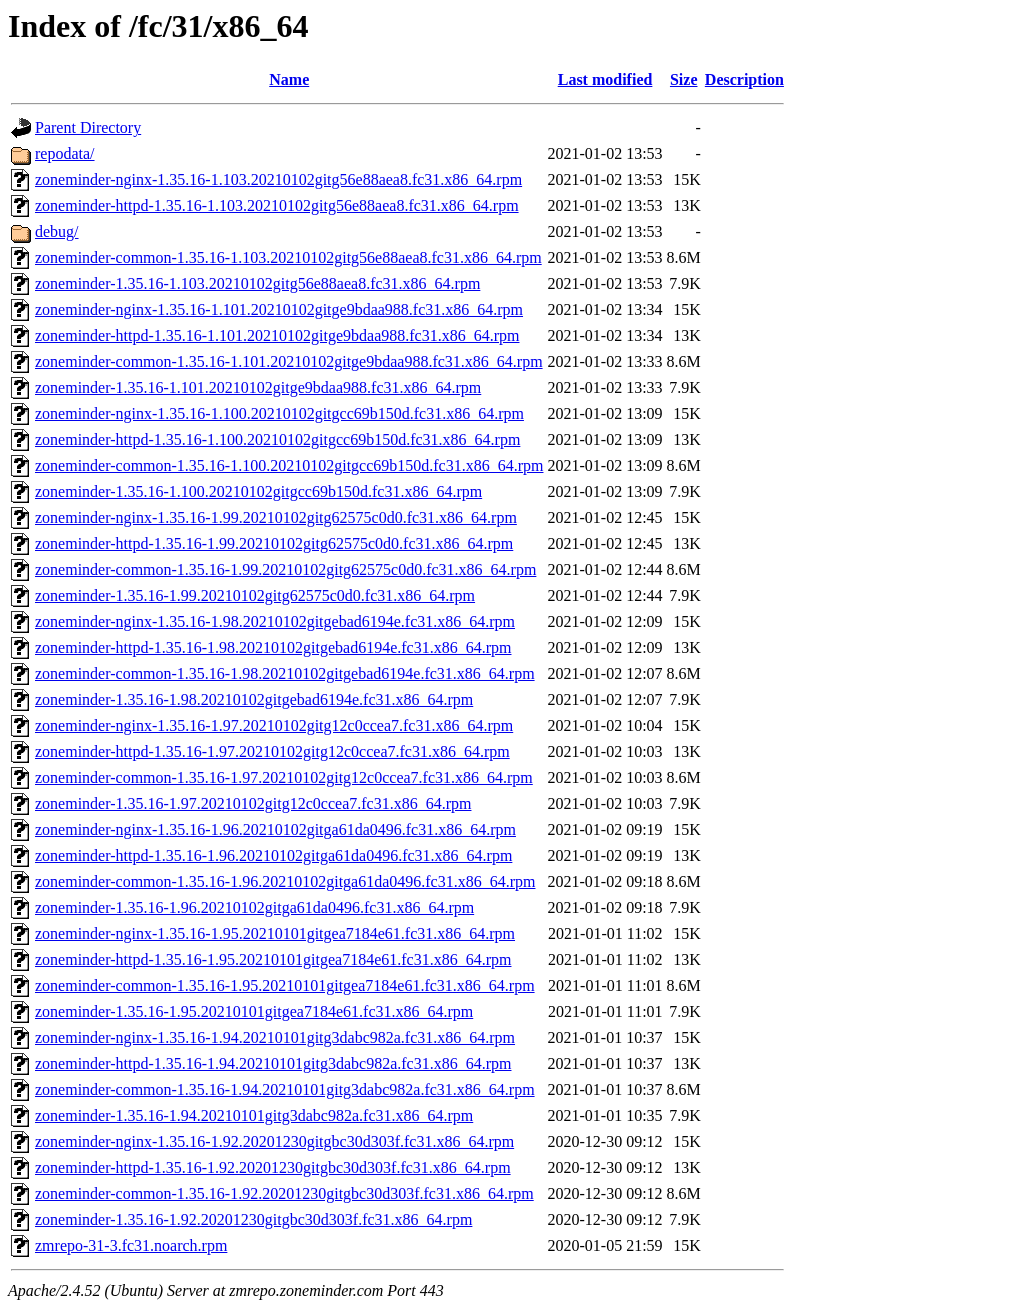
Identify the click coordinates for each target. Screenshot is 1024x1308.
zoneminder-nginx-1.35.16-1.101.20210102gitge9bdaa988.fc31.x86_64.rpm (279, 309)
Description (744, 79)
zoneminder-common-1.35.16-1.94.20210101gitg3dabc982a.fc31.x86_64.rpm (285, 1089)
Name (289, 79)
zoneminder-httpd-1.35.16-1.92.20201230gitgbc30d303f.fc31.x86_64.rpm (273, 1167)
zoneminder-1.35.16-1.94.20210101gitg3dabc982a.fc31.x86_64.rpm (254, 1115)
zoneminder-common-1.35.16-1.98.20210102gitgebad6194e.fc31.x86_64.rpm (285, 673)
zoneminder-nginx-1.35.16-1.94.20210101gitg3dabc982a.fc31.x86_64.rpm (275, 1037)
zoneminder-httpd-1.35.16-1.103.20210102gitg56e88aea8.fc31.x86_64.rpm (277, 205)
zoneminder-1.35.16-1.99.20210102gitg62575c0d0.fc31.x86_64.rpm (255, 595)
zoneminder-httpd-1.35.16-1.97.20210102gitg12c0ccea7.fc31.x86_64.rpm (272, 751)
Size (684, 79)
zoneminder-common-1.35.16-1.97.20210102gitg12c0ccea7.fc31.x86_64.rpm (284, 777)
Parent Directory (88, 127)
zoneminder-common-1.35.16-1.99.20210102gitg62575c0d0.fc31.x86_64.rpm (285, 569)
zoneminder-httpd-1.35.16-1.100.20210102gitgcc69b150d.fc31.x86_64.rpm (277, 439)
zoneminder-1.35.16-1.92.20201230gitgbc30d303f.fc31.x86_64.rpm (253, 1219)
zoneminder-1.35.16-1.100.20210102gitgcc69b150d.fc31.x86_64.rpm (258, 491)
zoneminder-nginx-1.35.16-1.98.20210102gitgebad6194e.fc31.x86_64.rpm (275, 621)
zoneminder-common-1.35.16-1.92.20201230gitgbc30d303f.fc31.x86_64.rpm (284, 1193)
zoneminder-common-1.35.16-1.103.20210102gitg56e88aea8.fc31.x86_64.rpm (288, 257)
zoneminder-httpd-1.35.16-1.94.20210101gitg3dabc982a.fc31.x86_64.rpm (273, 1063)
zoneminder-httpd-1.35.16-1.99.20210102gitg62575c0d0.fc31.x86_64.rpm (274, 543)
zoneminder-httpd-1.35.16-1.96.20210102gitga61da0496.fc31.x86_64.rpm (273, 855)
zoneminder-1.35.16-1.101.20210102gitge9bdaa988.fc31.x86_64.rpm (258, 387)
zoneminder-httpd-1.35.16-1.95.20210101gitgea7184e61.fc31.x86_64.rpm (273, 959)
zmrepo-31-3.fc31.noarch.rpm (131, 1245)
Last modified (605, 79)
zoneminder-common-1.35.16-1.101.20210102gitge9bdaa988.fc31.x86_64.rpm (289, 361)
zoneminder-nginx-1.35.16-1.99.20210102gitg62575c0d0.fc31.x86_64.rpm (276, 517)
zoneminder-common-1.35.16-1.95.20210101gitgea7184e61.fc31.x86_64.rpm (285, 985)
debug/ (57, 231)
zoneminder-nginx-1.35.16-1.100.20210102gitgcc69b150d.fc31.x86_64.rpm (279, 413)
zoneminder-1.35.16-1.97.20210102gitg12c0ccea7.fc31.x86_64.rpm (253, 803)
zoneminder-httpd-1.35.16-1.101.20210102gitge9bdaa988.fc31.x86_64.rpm (277, 335)
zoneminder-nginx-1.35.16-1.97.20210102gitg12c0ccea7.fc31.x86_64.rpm (274, 725)
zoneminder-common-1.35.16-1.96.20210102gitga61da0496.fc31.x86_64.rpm (285, 881)
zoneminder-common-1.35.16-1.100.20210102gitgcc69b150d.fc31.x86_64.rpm (289, 465)
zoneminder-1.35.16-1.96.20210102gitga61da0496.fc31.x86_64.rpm (254, 907)
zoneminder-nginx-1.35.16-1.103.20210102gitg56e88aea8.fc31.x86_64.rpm (278, 179)
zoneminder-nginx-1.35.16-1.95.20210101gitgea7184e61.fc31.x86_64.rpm (275, 933)
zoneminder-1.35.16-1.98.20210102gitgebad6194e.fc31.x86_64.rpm (254, 699)
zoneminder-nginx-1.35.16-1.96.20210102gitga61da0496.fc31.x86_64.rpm (275, 829)
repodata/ (65, 153)
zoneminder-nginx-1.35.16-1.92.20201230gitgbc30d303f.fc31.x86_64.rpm (274, 1141)
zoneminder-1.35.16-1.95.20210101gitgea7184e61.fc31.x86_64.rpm (254, 1011)
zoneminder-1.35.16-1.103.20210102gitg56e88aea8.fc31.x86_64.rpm (257, 283)
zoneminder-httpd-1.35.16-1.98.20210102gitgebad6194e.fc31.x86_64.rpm (273, 647)
